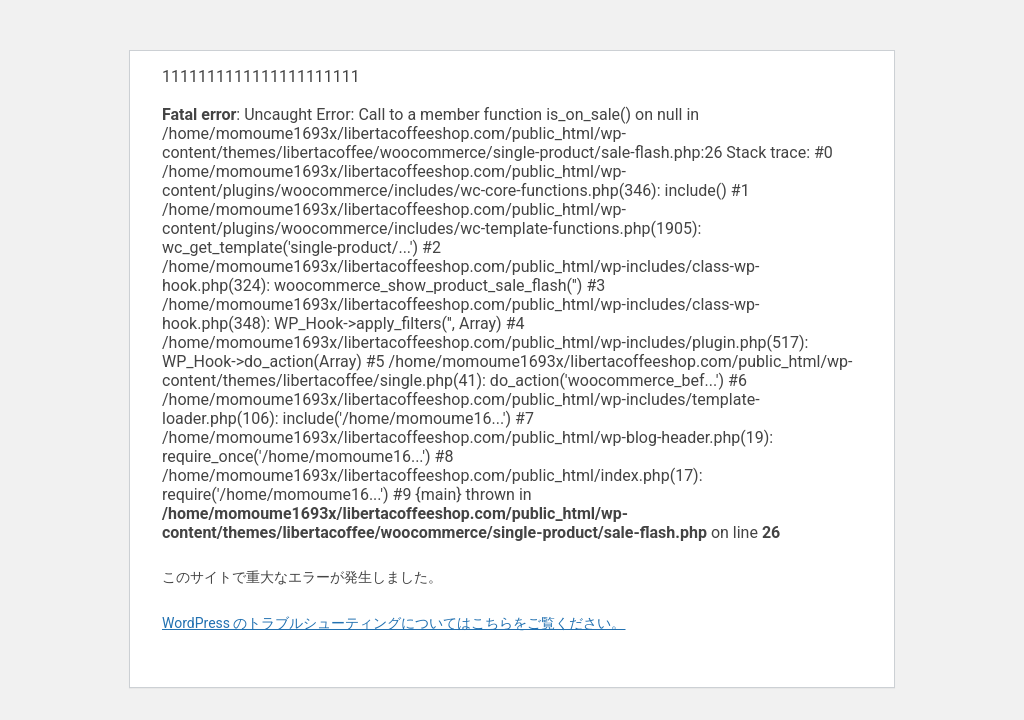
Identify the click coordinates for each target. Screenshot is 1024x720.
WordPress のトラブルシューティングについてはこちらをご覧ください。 (394, 623)
